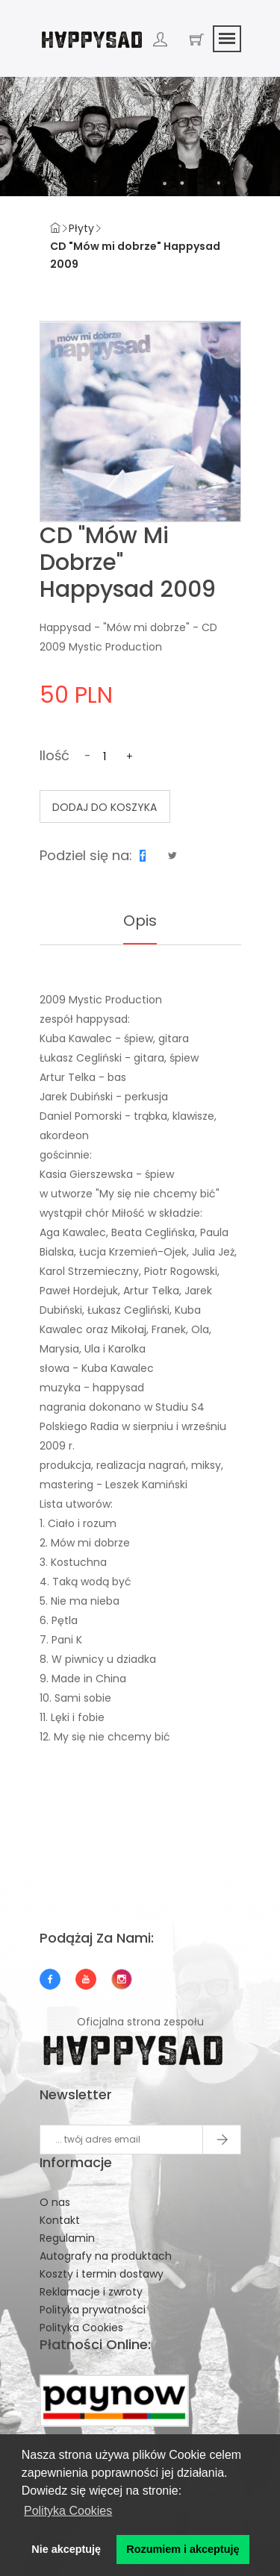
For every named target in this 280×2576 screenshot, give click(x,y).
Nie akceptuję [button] (66, 2549)
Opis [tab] (140, 920)
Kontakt (60, 2220)
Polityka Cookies (81, 2327)
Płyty (81, 228)
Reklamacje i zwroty (91, 2291)
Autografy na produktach (106, 2255)
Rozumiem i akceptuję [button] (182, 2549)
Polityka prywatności (93, 2309)
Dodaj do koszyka (104, 807)
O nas (55, 2202)
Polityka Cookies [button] (68, 2510)
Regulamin (67, 2238)
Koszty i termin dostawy (102, 2273)
